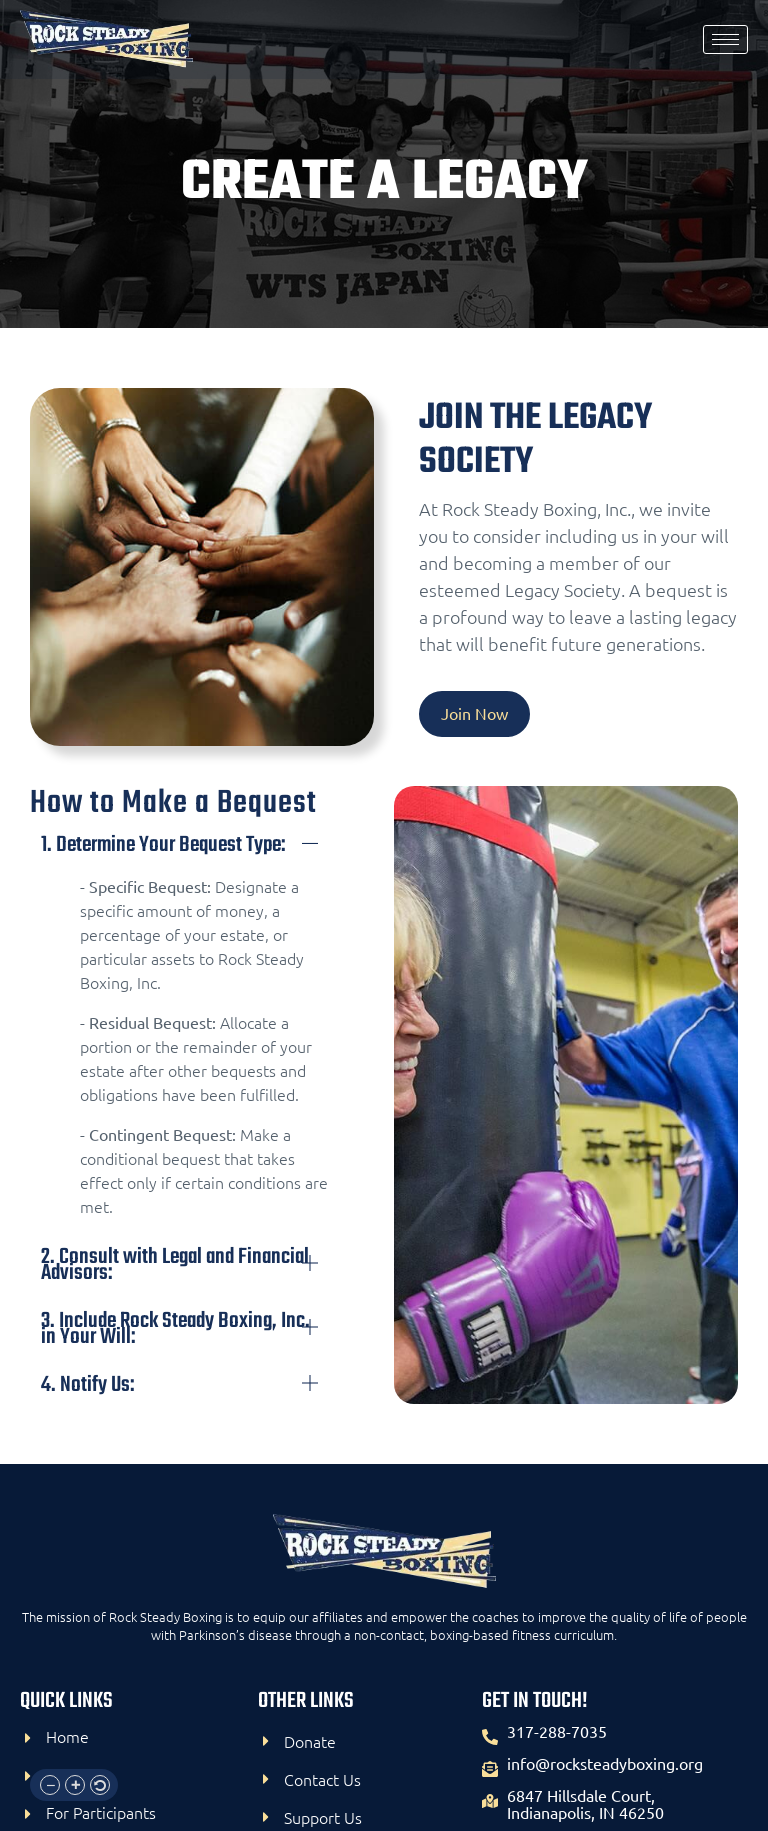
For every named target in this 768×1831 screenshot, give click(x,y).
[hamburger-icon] (725, 39)
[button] (50, 1785)
